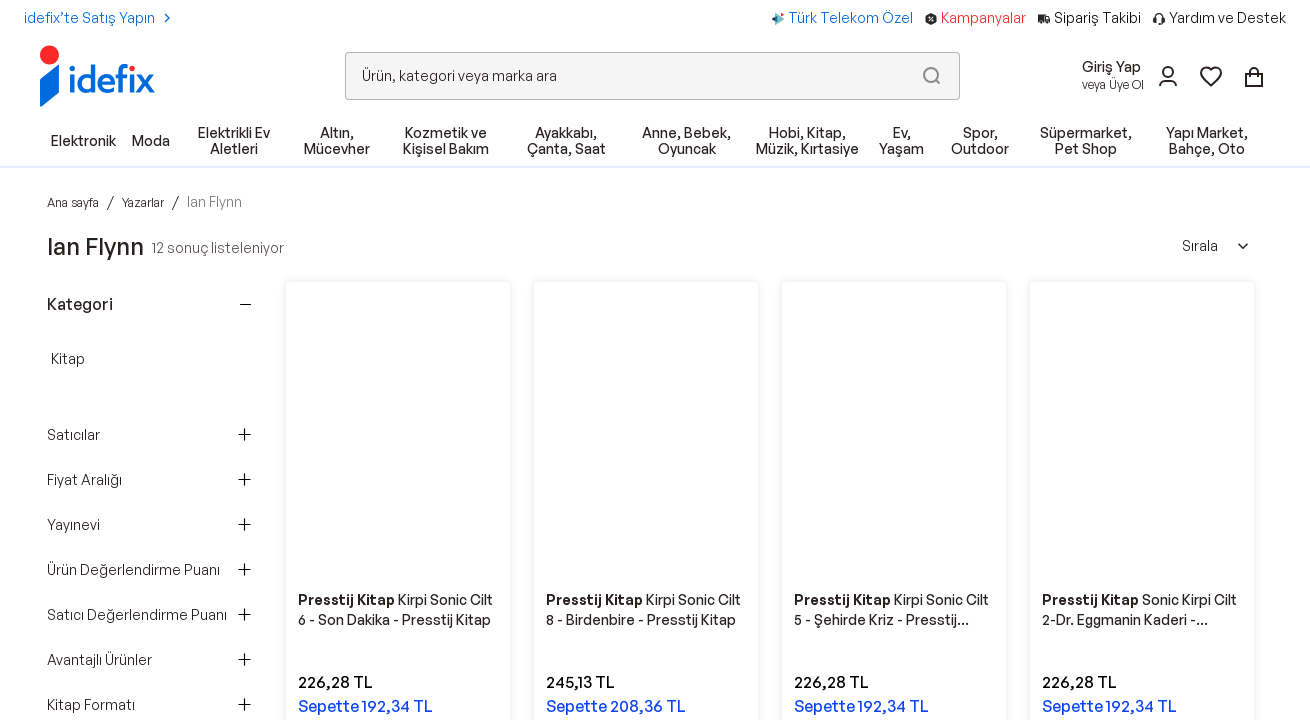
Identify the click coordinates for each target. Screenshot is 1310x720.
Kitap (68, 358)
